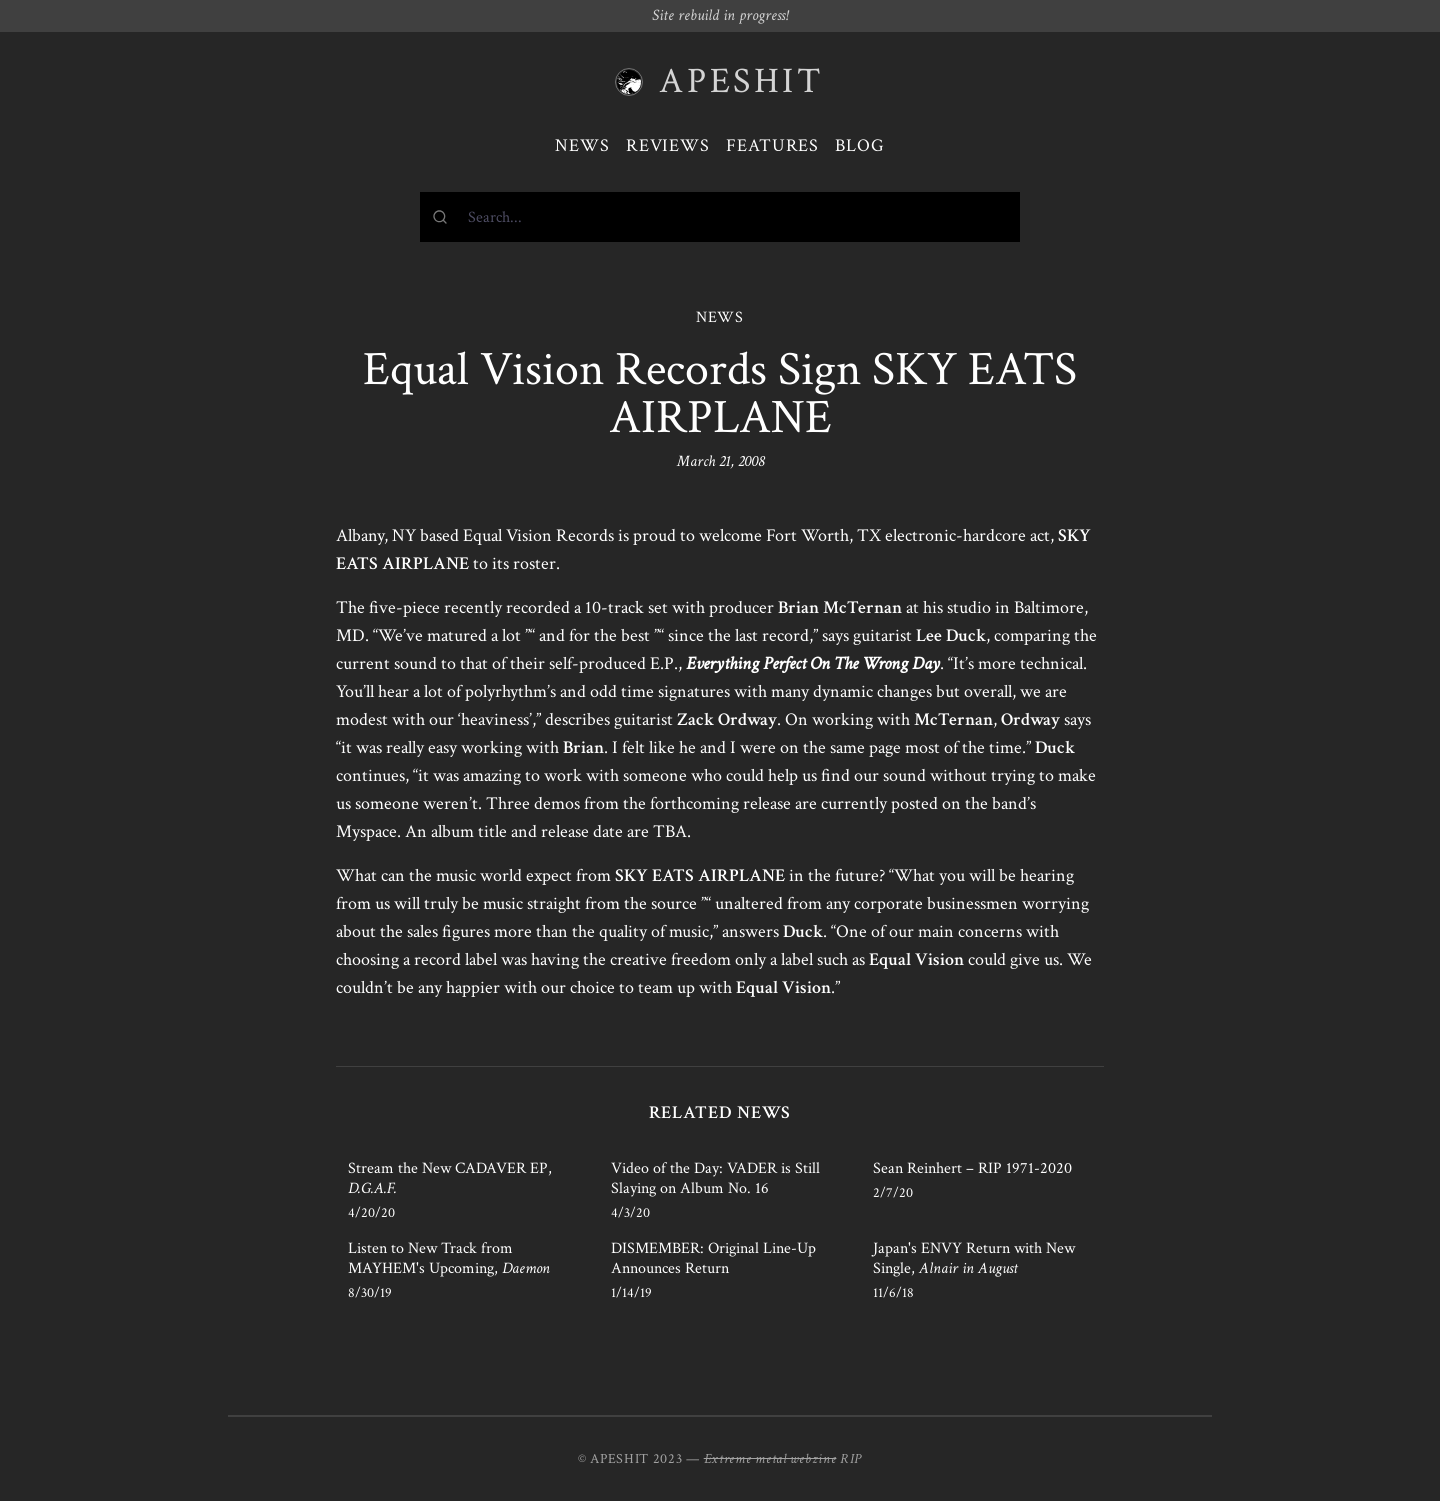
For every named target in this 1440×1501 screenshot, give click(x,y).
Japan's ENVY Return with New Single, (974, 1258)
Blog (860, 145)
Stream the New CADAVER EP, (450, 1178)
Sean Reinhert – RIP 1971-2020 (972, 1168)
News (582, 145)
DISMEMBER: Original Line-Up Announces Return (713, 1258)
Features (772, 145)
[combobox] (720, 217)
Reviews (668, 145)
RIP (851, 1459)
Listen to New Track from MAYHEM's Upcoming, (449, 1258)
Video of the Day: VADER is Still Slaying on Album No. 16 (715, 1178)
